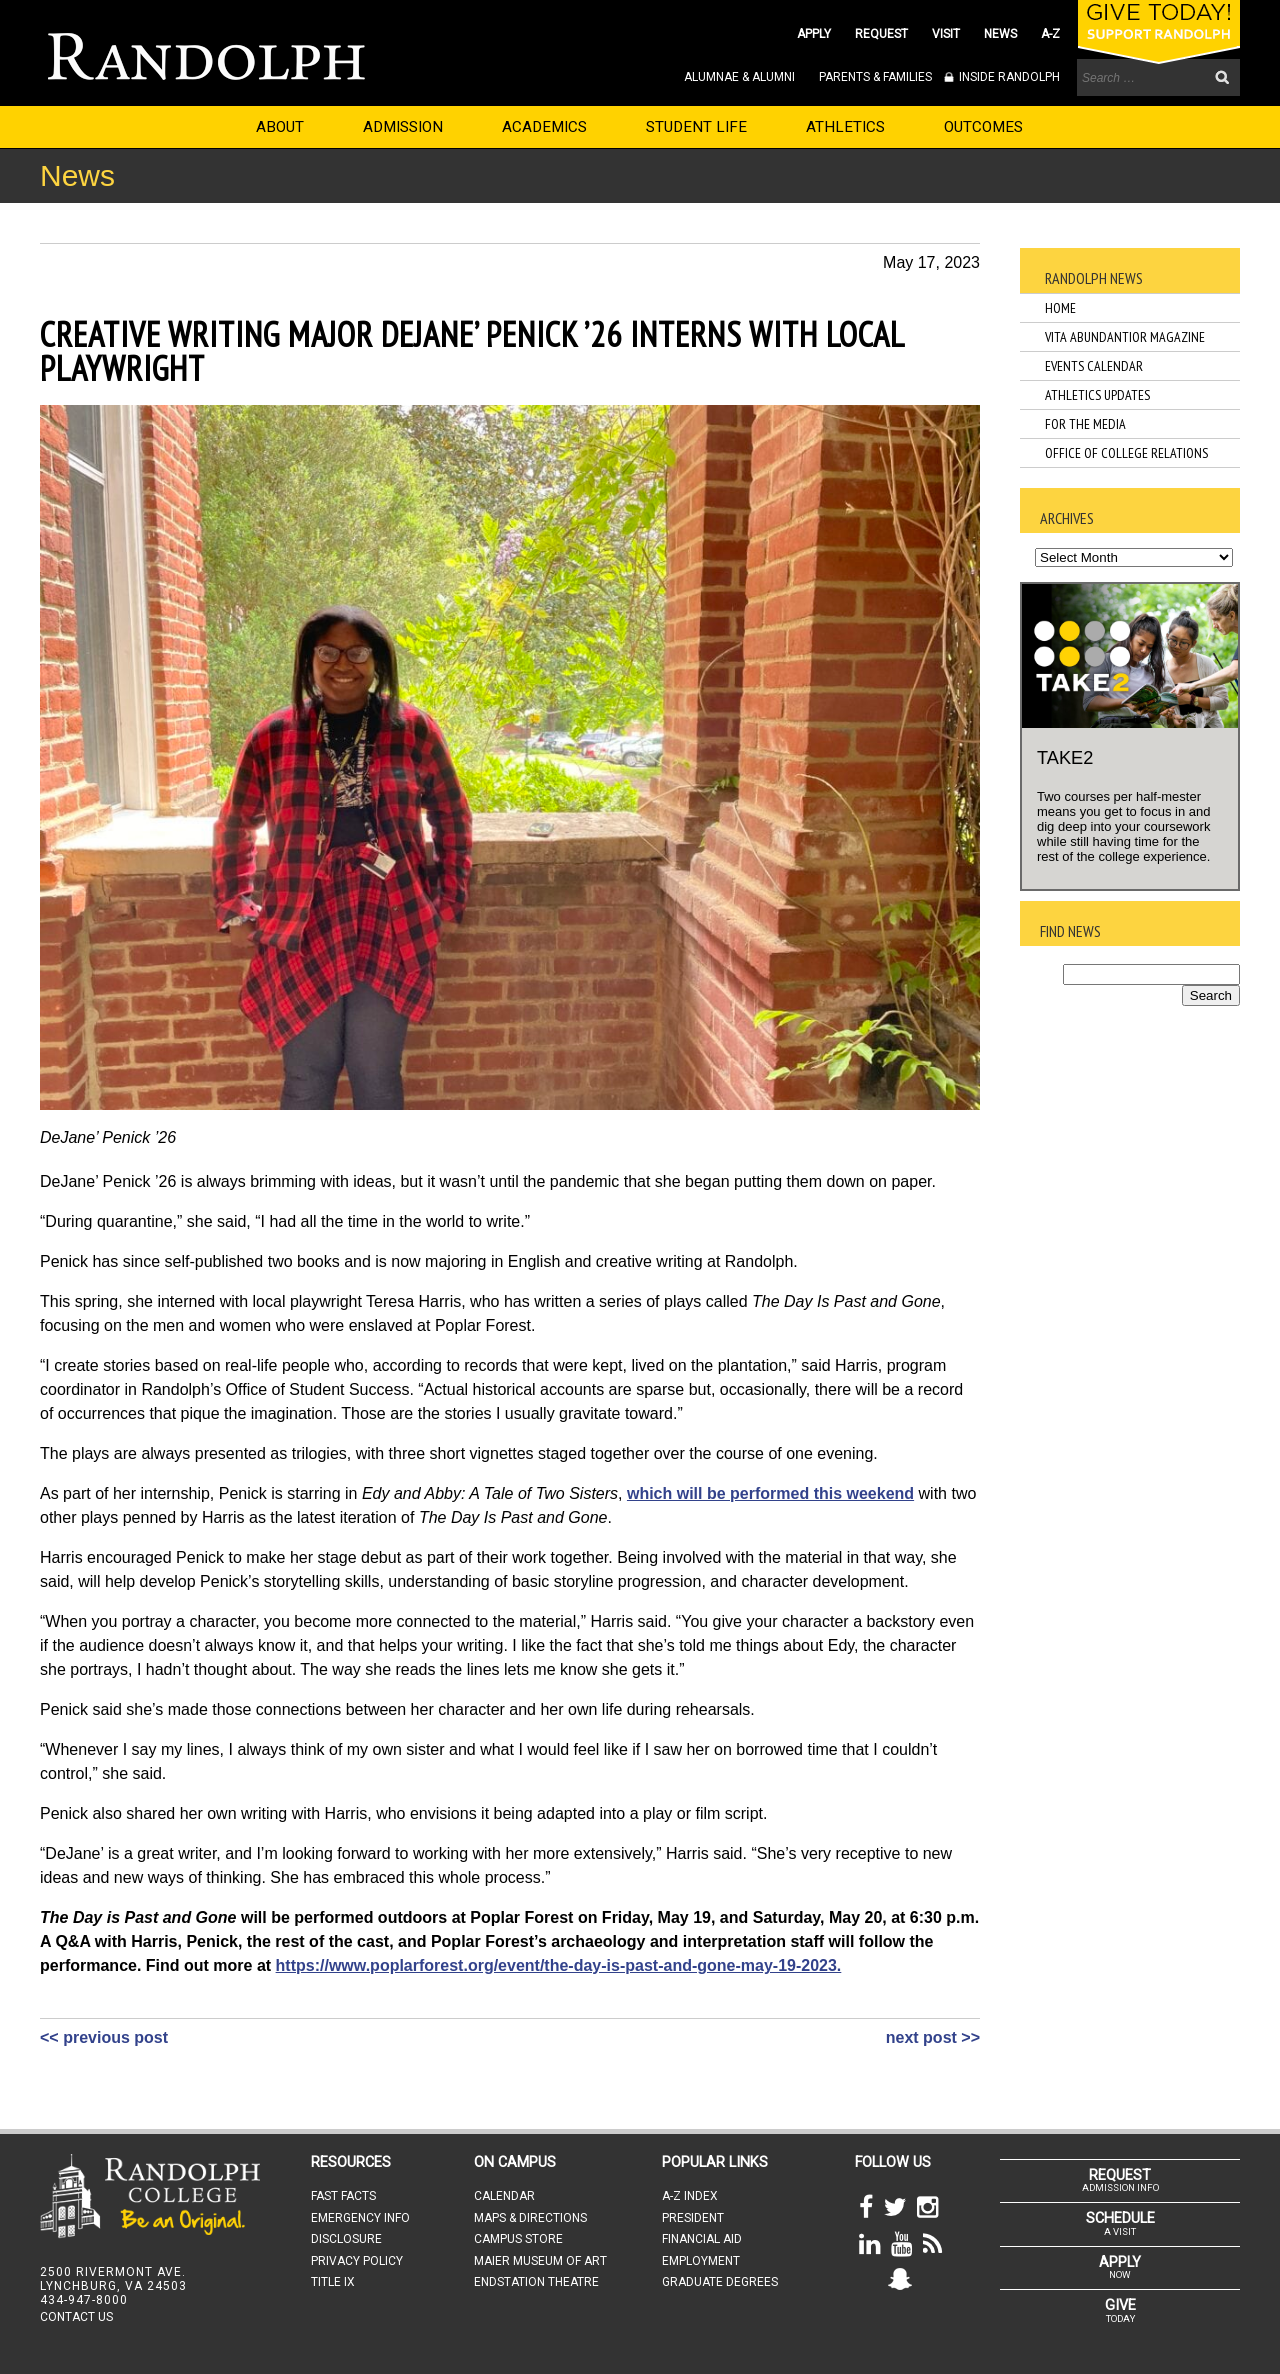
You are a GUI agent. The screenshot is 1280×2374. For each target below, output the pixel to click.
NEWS (1000, 34)
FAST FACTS (343, 2196)
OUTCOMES (983, 127)
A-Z (1050, 34)
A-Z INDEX (690, 2196)
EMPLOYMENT (701, 2261)
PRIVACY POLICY (357, 2261)
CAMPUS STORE (518, 2239)
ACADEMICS (544, 127)
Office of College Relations (1126, 453)
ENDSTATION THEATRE (536, 2282)
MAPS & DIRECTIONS (530, 2218)
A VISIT (1120, 2223)
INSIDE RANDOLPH (1008, 77)
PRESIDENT (693, 2218)
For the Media (1085, 424)
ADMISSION (403, 127)
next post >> (933, 2037)
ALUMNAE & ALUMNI (739, 77)
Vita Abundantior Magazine (1125, 337)
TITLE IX (333, 2282)
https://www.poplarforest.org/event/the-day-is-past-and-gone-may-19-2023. (559, 1965)
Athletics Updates (1097, 395)
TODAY (1120, 2310)
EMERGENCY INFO (360, 2218)
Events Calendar (1094, 366)
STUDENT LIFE (696, 127)
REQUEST (881, 34)
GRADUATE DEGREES (720, 2282)
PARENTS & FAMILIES (875, 77)
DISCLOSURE (346, 2239)
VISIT (946, 34)
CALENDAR (504, 2196)
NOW (1120, 2267)
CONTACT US (76, 2317)
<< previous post (104, 2037)
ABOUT (280, 127)
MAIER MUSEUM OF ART (540, 2261)
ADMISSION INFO (1120, 2180)
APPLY (814, 34)
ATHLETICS (845, 127)
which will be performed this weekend (770, 1493)
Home (1060, 308)
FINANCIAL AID (702, 2239)
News (77, 175)
